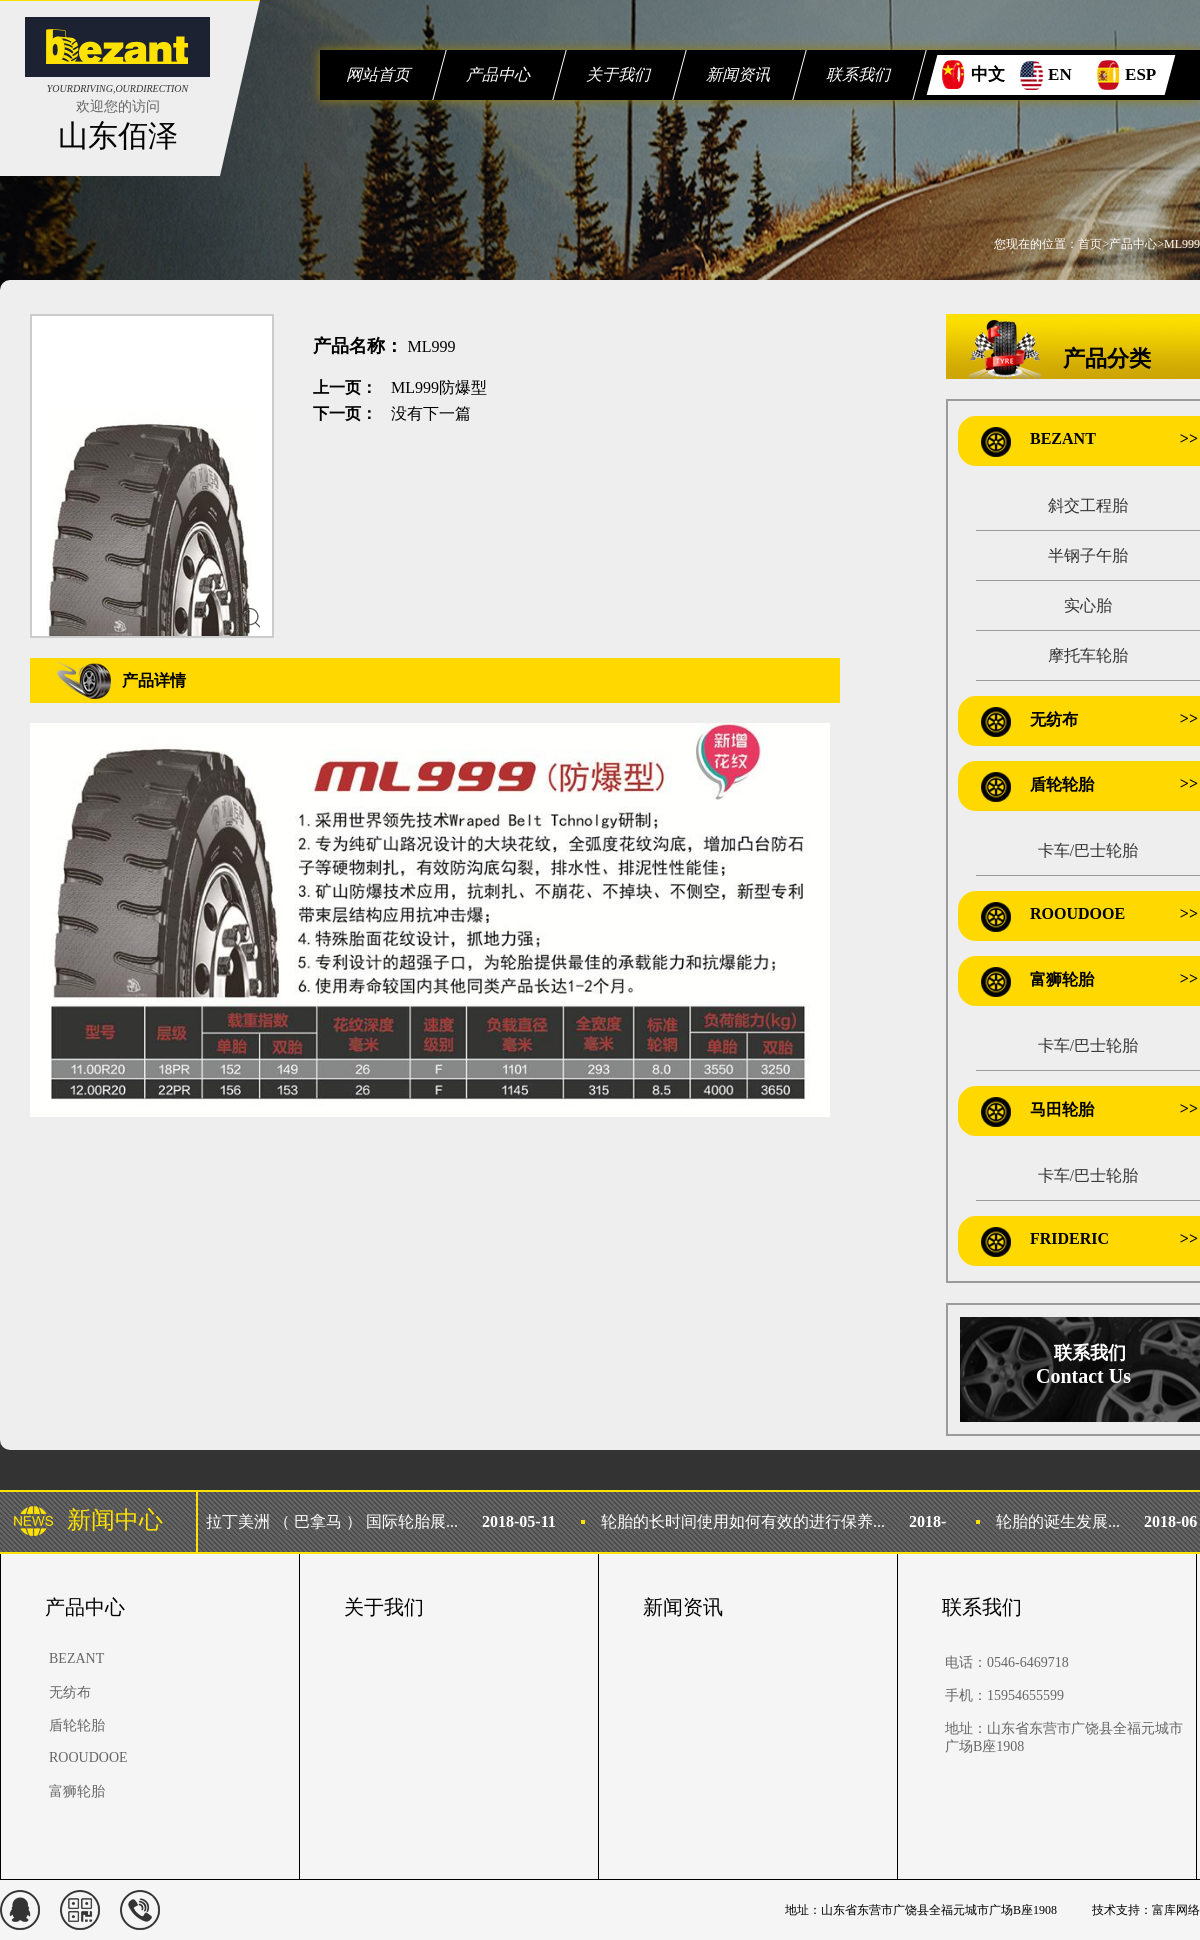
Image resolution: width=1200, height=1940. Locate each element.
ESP (1140, 74)
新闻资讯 (739, 74)
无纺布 (1054, 719)
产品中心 (499, 74)
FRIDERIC (1069, 1238)
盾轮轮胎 (1062, 784)
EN (1060, 74)
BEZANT (1063, 438)
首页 (1090, 244)
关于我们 (619, 74)
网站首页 (379, 74)
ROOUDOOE (1077, 913)
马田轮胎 (1062, 1109)
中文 (988, 74)
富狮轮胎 (1062, 979)
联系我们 (859, 74)
